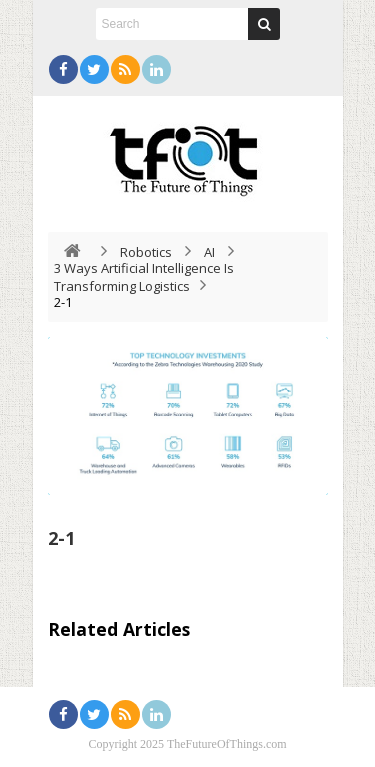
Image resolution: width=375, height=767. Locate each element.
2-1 (61, 538)
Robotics (146, 252)
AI (209, 252)
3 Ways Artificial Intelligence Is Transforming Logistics (144, 277)
